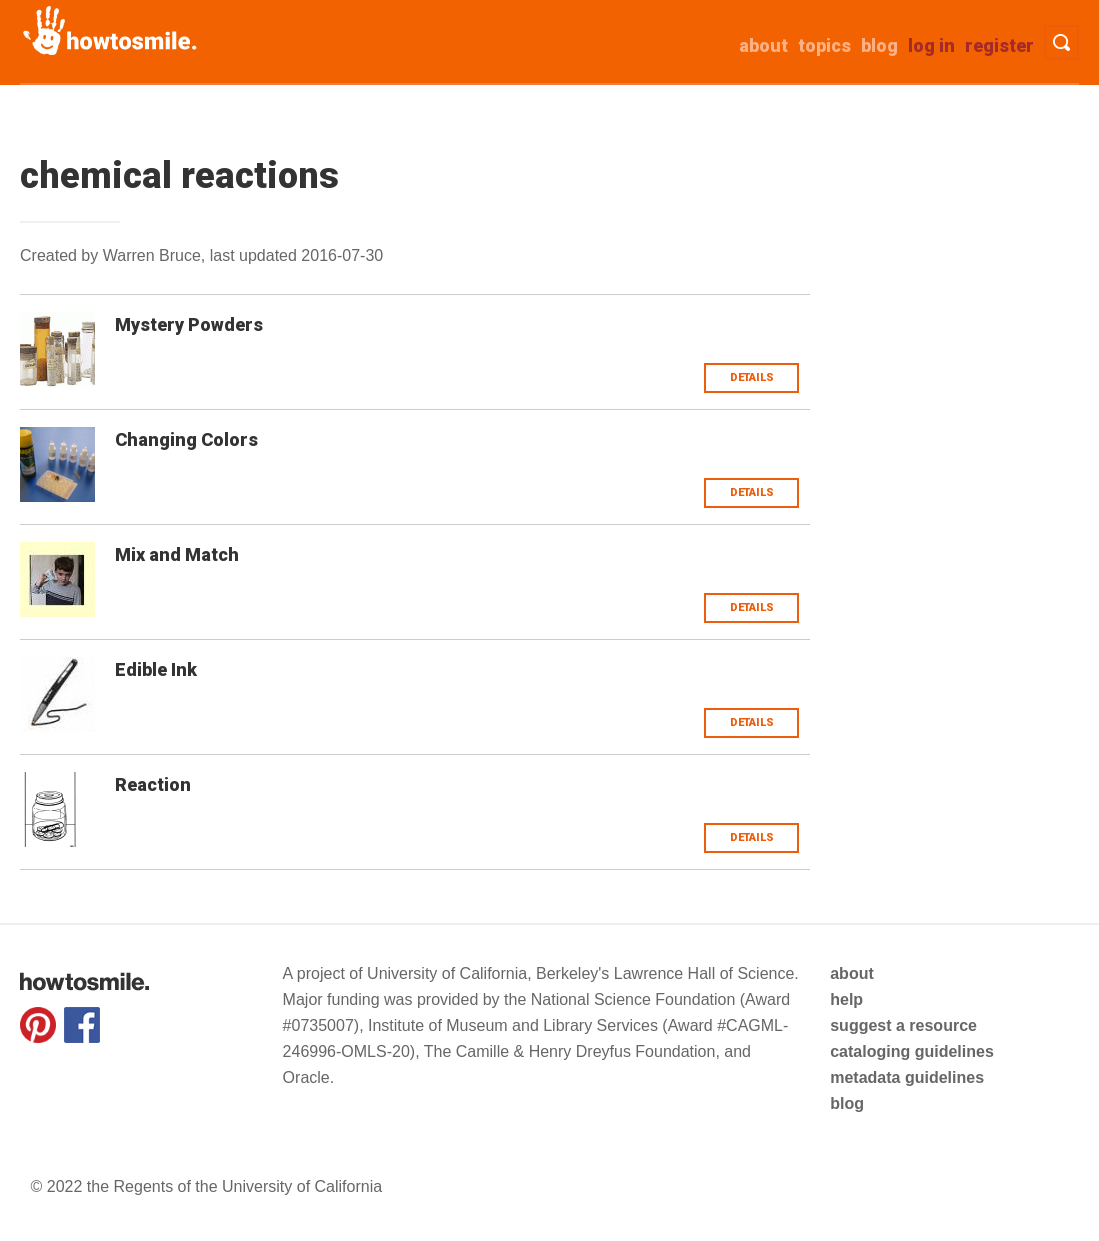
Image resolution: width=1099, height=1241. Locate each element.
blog (847, 1103)
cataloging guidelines (912, 1051)
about (763, 45)
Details (752, 377)
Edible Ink (156, 669)
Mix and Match (177, 554)
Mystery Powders (189, 324)
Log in (931, 45)
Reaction (153, 784)
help (846, 999)
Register (999, 45)
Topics (824, 45)
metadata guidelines (907, 1077)
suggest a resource (903, 1025)
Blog (879, 45)
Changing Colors (186, 439)
